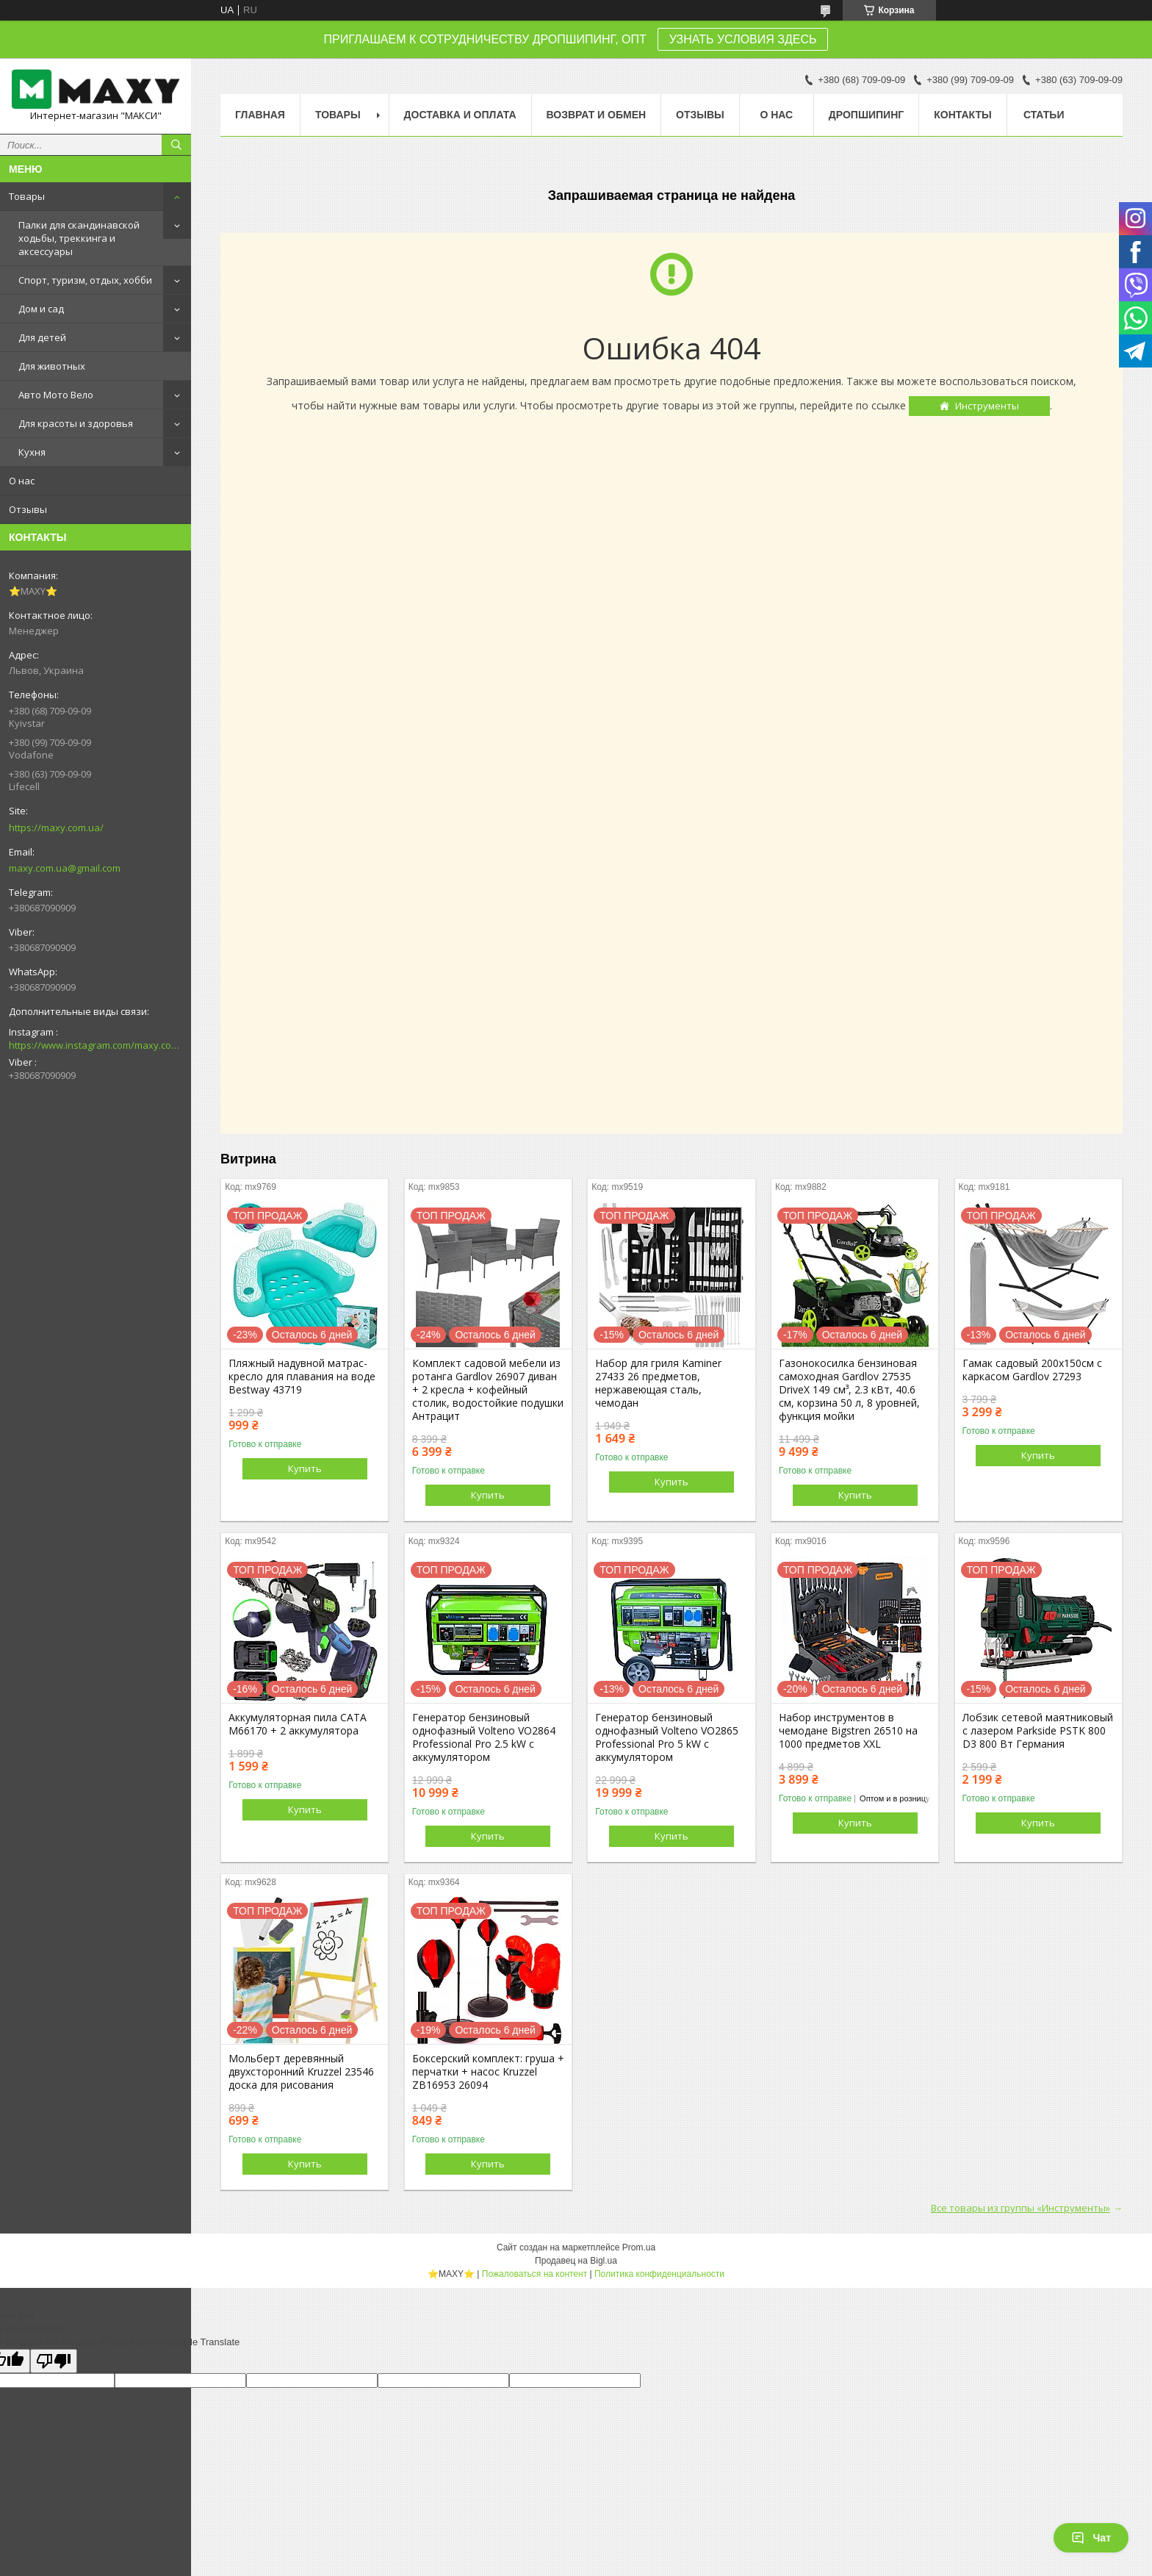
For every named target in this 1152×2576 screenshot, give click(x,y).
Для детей (42, 337)
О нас (22, 480)
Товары (27, 196)
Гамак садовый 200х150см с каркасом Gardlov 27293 (1032, 1370)
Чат (1091, 2537)
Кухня (32, 452)
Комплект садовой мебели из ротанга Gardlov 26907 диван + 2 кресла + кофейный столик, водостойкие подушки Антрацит (488, 1390)
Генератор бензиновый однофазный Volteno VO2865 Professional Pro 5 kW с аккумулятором (666, 1737)
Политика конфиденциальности (659, 2274)
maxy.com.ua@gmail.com (64, 868)
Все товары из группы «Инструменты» (1020, 2207)
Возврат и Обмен (597, 115)
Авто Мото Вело (55, 394)
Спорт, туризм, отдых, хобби (85, 280)
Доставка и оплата (460, 115)
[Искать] (176, 145)
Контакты (962, 115)
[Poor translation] (53, 2361)
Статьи (1044, 115)
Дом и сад (41, 308)
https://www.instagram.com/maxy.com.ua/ (95, 1045)
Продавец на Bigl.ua (576, 2261)
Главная (260, 115)
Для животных (51, 366)
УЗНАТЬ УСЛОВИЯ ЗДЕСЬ (743, 39)
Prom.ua (638, 2247)
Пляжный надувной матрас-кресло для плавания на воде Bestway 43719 (301, 1376)
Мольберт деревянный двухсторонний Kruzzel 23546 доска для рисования (301, 2072)
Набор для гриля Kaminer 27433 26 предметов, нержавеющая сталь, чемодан (658, 1383)
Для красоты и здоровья (75, 423)
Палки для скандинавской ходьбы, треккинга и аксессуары (79, 238)
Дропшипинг (866, 115)
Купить (305, 1468)
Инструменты (987, 405)
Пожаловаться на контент (534, 2274)
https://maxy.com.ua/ (56, 827)
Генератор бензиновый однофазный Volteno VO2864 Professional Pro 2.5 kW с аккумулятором (483, 1737)
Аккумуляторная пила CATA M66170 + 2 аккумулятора (297, 1724)
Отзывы (28, 509)
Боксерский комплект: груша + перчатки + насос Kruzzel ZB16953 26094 (488, 2072)
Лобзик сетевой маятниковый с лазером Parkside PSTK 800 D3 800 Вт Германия (1037, 1731)
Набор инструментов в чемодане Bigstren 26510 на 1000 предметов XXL (848, 1731)
